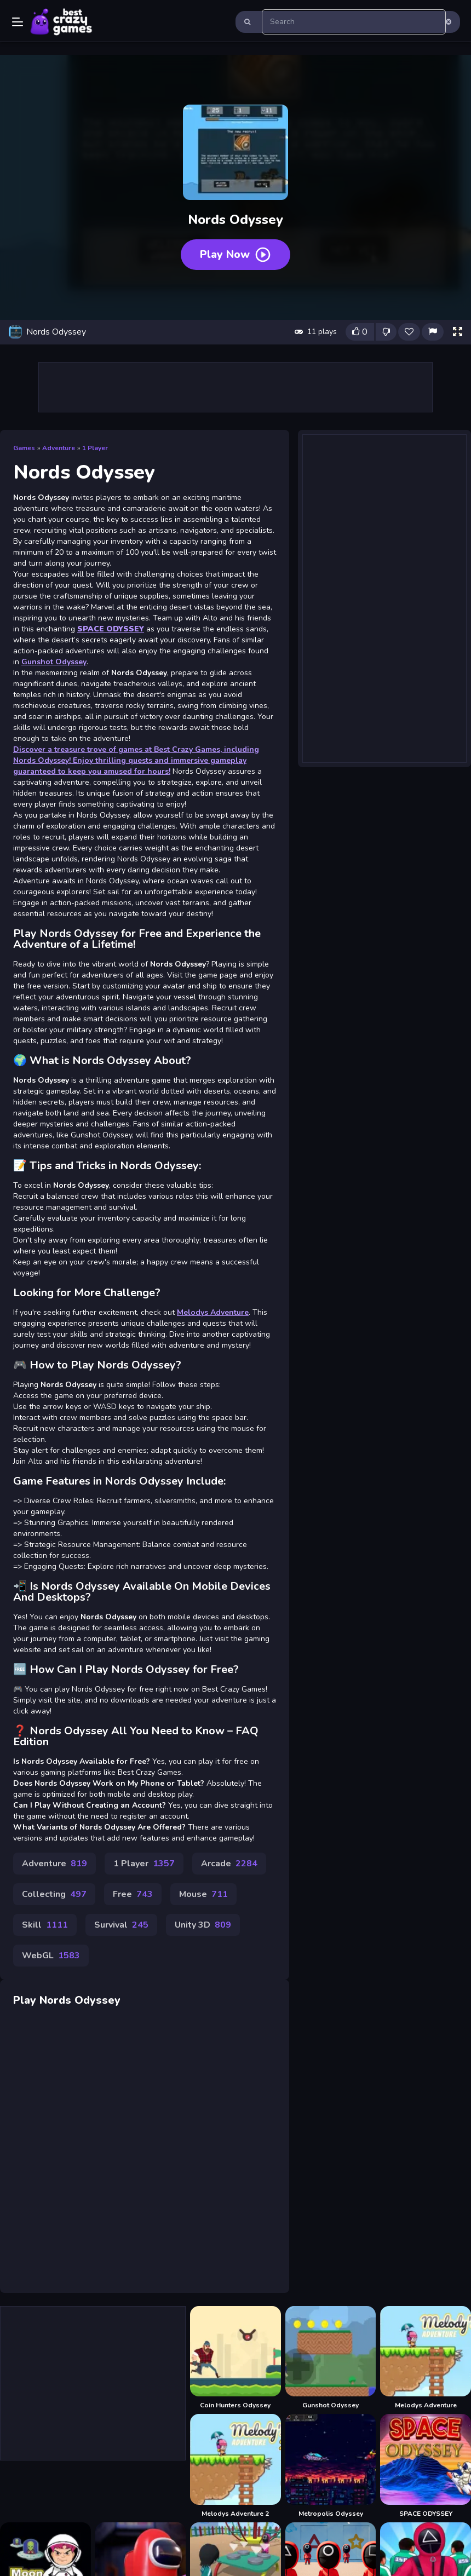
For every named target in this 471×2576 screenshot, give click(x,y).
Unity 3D (203, 1924)
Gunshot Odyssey (54, 662)
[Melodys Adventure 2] (235, 2466)
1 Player (95, 448)
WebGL (51, 1955)
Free (133, 1894)
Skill (45, 1924)
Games (24, 448)
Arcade (229, 1863)
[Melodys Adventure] (425, 2358)
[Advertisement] (235, 387)
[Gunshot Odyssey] (330, 2358)
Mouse (203, 1894)
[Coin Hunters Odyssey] (235, 2358)
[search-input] (354, 21)
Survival (121, 1924)
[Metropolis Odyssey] (330, 2466)
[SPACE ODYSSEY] (425, 2466)
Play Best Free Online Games (61, 21)
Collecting (54, 1894)
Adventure (58, 448)
